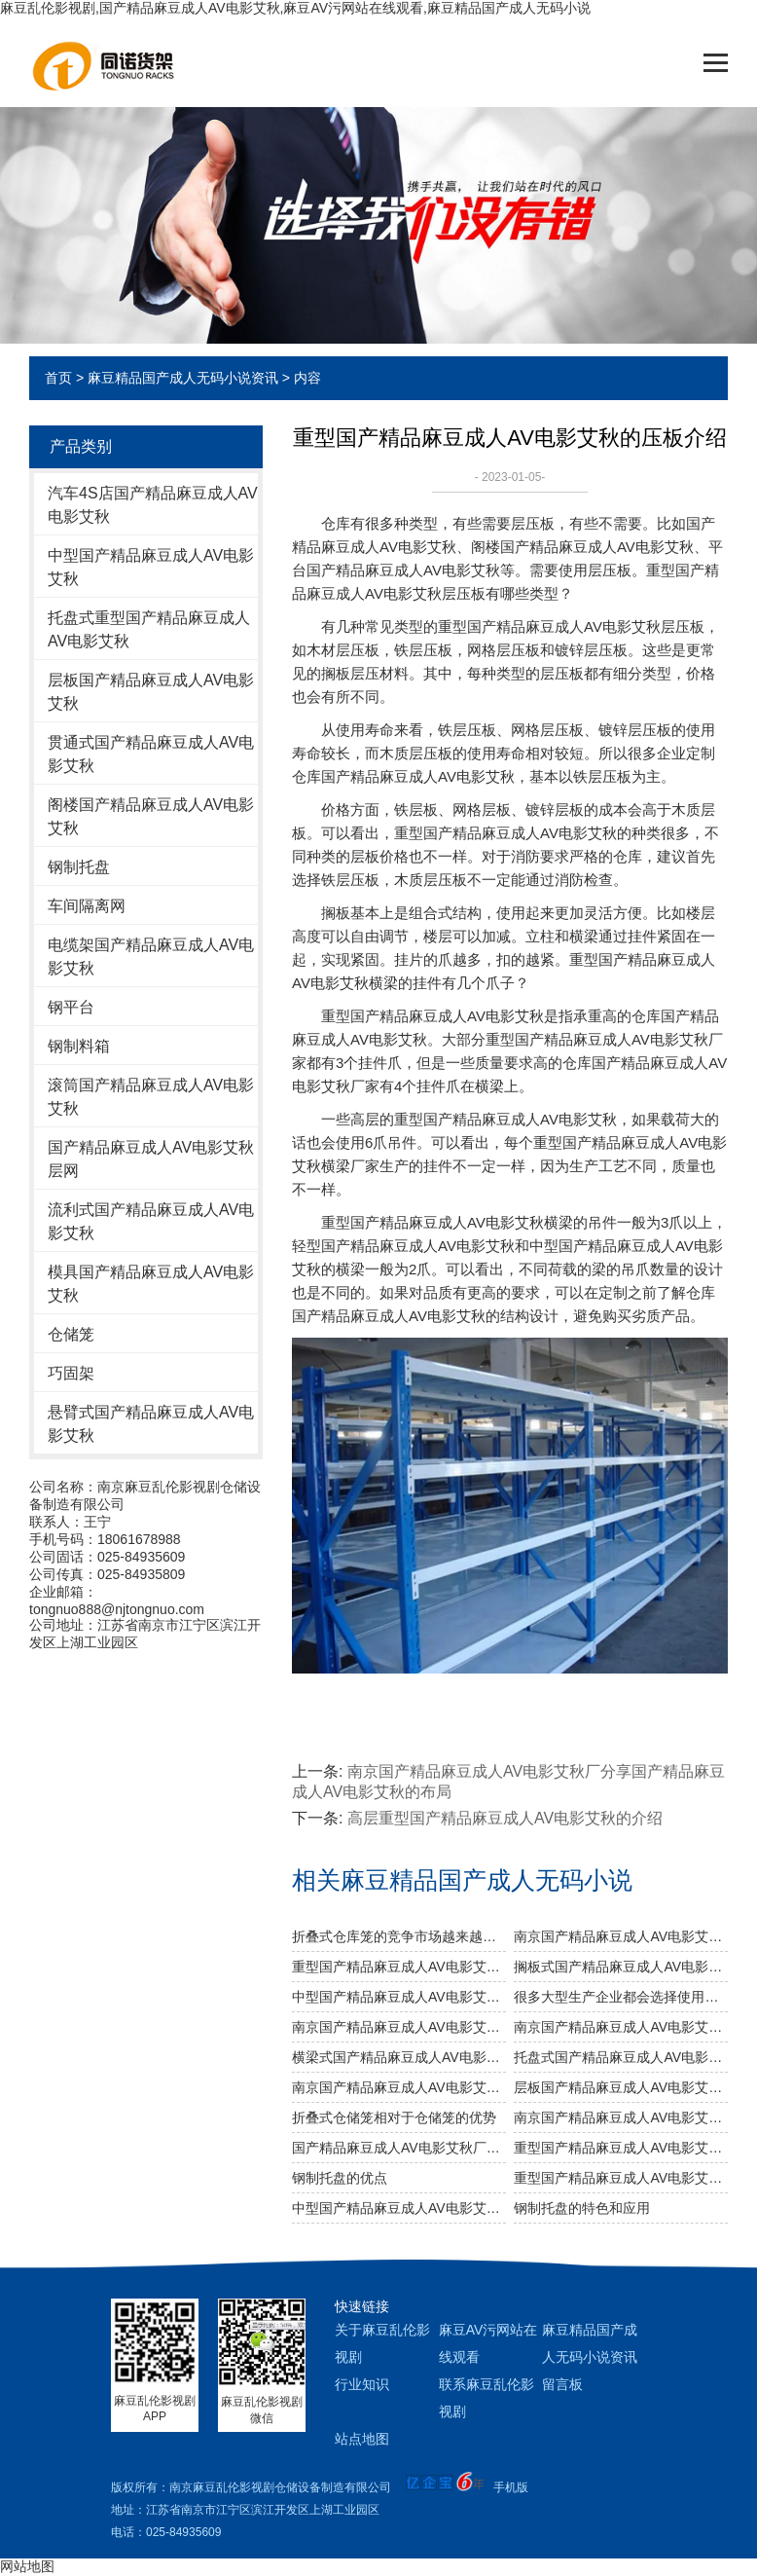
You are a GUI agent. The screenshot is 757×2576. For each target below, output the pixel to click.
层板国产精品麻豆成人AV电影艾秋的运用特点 (621, 2087)
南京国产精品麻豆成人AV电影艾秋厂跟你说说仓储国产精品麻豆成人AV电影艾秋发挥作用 (621, 2027)
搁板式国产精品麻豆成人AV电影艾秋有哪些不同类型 (621, 1966)
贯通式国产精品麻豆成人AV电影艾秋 (151, 754)
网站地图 (27, 2566)
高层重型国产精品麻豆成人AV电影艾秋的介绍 (505, 1818)
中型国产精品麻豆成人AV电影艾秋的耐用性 (399, 2208)
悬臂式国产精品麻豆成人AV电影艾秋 (151, 1424)
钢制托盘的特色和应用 (582, 2208)
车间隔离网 (87, 906)
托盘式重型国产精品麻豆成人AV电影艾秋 (149, 629)
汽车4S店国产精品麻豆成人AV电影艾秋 (153, 505)
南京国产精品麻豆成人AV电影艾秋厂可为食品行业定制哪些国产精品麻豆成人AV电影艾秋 (621, 1936)
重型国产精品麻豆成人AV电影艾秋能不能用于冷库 (621, 2178)
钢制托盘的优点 (339, 2178)
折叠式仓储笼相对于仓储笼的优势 (394, 2117)
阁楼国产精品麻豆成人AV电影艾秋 (151, 816)
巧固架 (71, 1373)
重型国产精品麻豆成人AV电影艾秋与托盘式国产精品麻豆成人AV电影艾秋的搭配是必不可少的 (399, 1966)
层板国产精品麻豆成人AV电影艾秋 (151, 692)
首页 (58, 378)
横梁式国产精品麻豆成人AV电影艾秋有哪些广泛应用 (399, 2057)
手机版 (510, 2487)
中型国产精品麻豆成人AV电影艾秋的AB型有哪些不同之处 (399, 1997)
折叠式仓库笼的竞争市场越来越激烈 (399, 1936)
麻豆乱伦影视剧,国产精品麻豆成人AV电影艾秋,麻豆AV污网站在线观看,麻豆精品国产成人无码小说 (295, 8)
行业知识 (362, 2384)
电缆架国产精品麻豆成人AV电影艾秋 (151, 956)
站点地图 (362, 2439)
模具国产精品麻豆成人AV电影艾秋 (151, 1284)
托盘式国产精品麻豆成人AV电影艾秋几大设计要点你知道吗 (621, 2057)
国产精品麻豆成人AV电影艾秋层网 (151, 1159)
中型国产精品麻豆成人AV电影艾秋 (151, 567)
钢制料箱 (79, 1046)
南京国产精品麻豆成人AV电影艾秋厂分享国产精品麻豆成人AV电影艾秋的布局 (399, 2087)
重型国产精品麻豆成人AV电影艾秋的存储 (621, 2147)
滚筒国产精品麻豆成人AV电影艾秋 (151, 1097)
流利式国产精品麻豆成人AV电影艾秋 (151, 1221)
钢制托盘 (79, 867)
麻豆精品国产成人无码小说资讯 (183, 378)
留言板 (562, 2384)
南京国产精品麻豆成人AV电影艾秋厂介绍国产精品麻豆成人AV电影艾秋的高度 (621, 2117)
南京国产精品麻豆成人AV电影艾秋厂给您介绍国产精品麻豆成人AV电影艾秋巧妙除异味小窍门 (399, 2027)
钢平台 (71, 1007)
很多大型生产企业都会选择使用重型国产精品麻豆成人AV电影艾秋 (621, 1997)
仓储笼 (71, 1334)
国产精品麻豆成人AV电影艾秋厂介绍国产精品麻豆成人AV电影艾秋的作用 (399, 2147)
